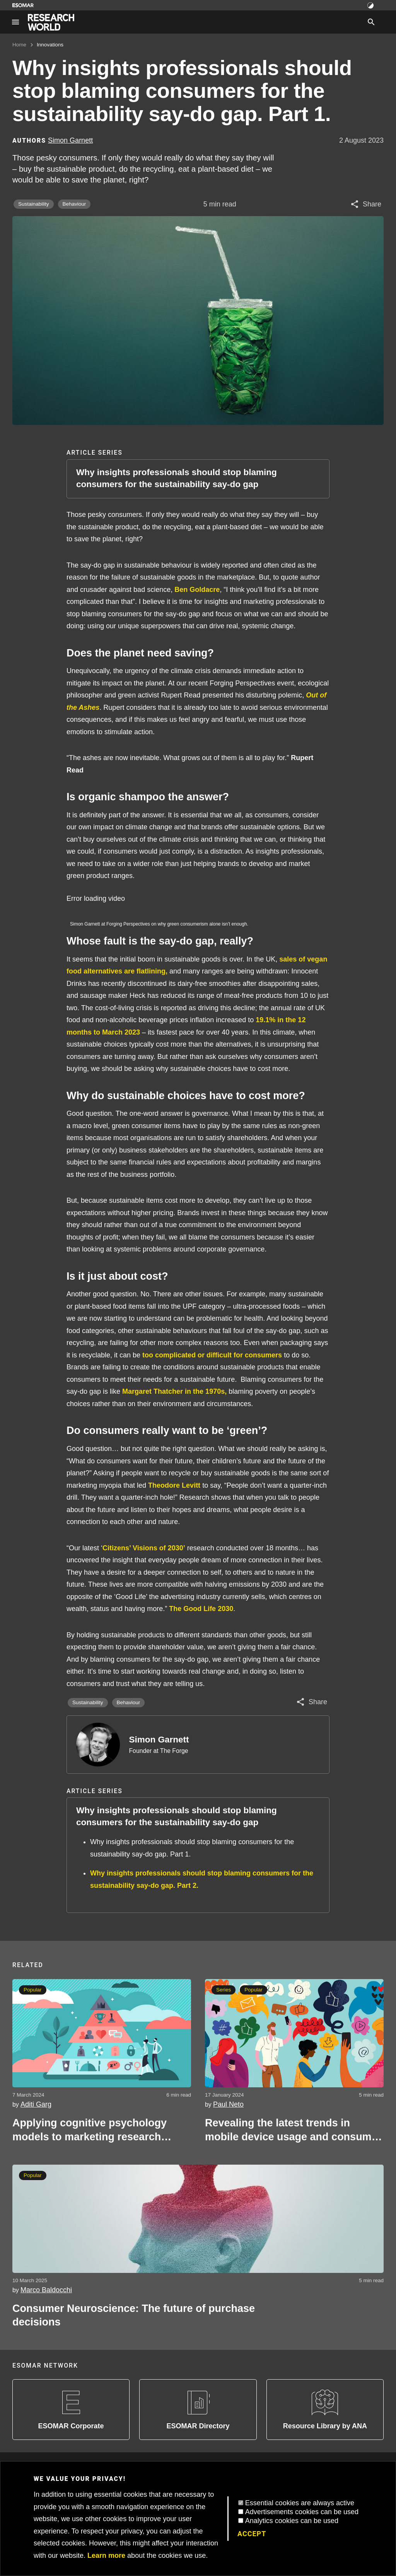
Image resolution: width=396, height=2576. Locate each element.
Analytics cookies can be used (291, 2521)
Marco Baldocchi (46, 2290)
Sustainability (33, 204)
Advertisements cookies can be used (301, 2512)
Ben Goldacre (197, 589)
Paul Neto (228, 2104)
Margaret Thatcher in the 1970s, (174, 1391)
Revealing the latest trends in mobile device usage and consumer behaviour (293, 2130)
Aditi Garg (35, 2104)
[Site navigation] (15, 22)
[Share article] (366, 204)
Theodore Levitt (174, 1485)
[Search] (371, 22)
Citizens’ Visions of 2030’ (143, 1548)
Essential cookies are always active (299, 2503)
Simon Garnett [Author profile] (70, 140)
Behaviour (74, 204)
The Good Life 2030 (201, 1609)
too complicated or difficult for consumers (212, 1355)
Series (223, 1990)
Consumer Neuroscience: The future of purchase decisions (133, 2315)
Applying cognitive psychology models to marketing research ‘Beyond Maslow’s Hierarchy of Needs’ (89, 2130)
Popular (33, 1990)
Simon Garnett (159, 1739)
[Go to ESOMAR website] (23, 5)
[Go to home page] (51, 22)
